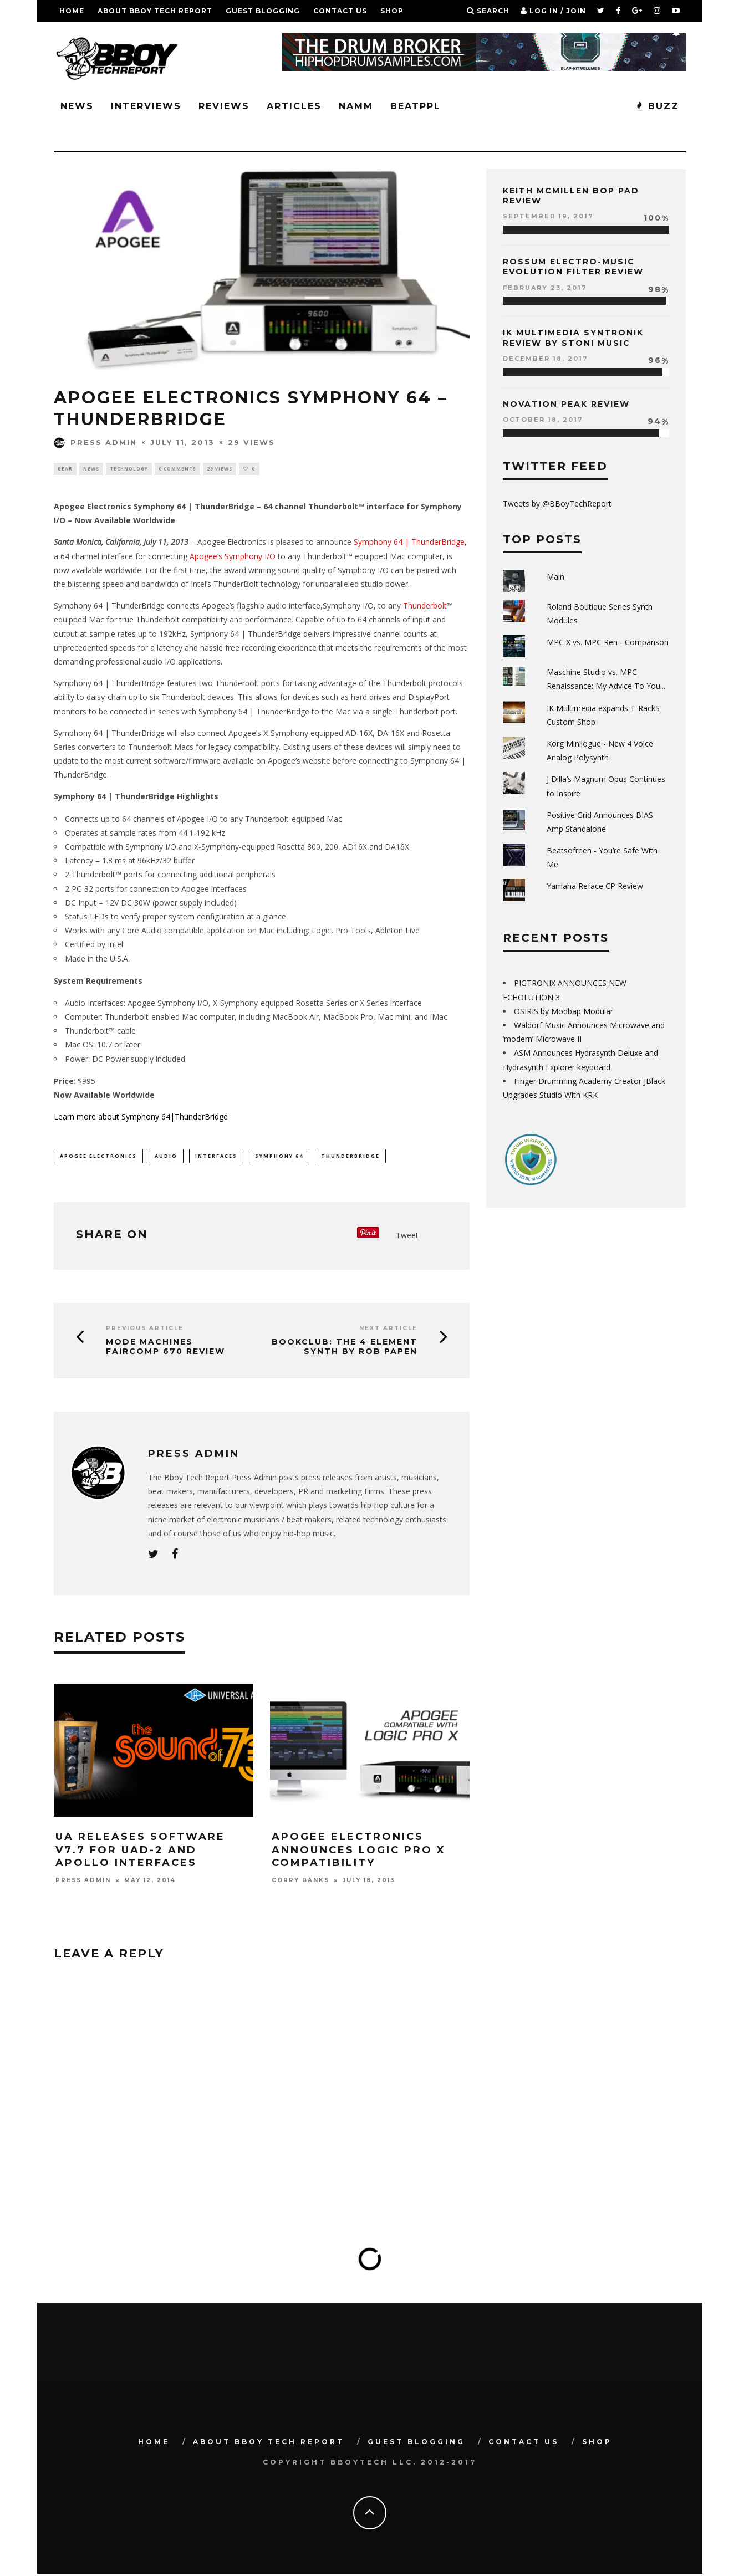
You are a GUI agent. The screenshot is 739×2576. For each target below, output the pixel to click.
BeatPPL (415, 106)
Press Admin (95, 442)
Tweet (407, 1237)
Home (71, 11)
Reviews (223, 106)
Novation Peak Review (566, 404)
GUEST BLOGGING (263, 11)
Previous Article (145, 1330)
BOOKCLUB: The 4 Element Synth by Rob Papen (344, 1349)
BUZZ (657, 106)
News (77, 106)
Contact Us (340, 11)
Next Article (388, 1330)
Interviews (146, 106)
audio (166, 1157)
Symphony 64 (279, 1157)
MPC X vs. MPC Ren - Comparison (608, 642)
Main (555, 576)
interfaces (216, 1157)
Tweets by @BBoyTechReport (557, 503)
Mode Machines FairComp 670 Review (165, 1349)
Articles (294, 106)
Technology (129, 469)
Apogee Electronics (98, 1157)
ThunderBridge (350, 1157)
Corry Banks (300, 1882)
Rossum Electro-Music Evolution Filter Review (573, 267)
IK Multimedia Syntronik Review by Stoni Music (573, 337)
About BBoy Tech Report (155, 11)
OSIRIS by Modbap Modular (563, 1011)
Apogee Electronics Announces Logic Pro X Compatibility (359, 1852)
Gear (65, 469)
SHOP (392, 11)
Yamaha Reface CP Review (595, 886)
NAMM (356, 106)
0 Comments (177, 469)
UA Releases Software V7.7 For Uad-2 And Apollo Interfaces (140, 1852)
